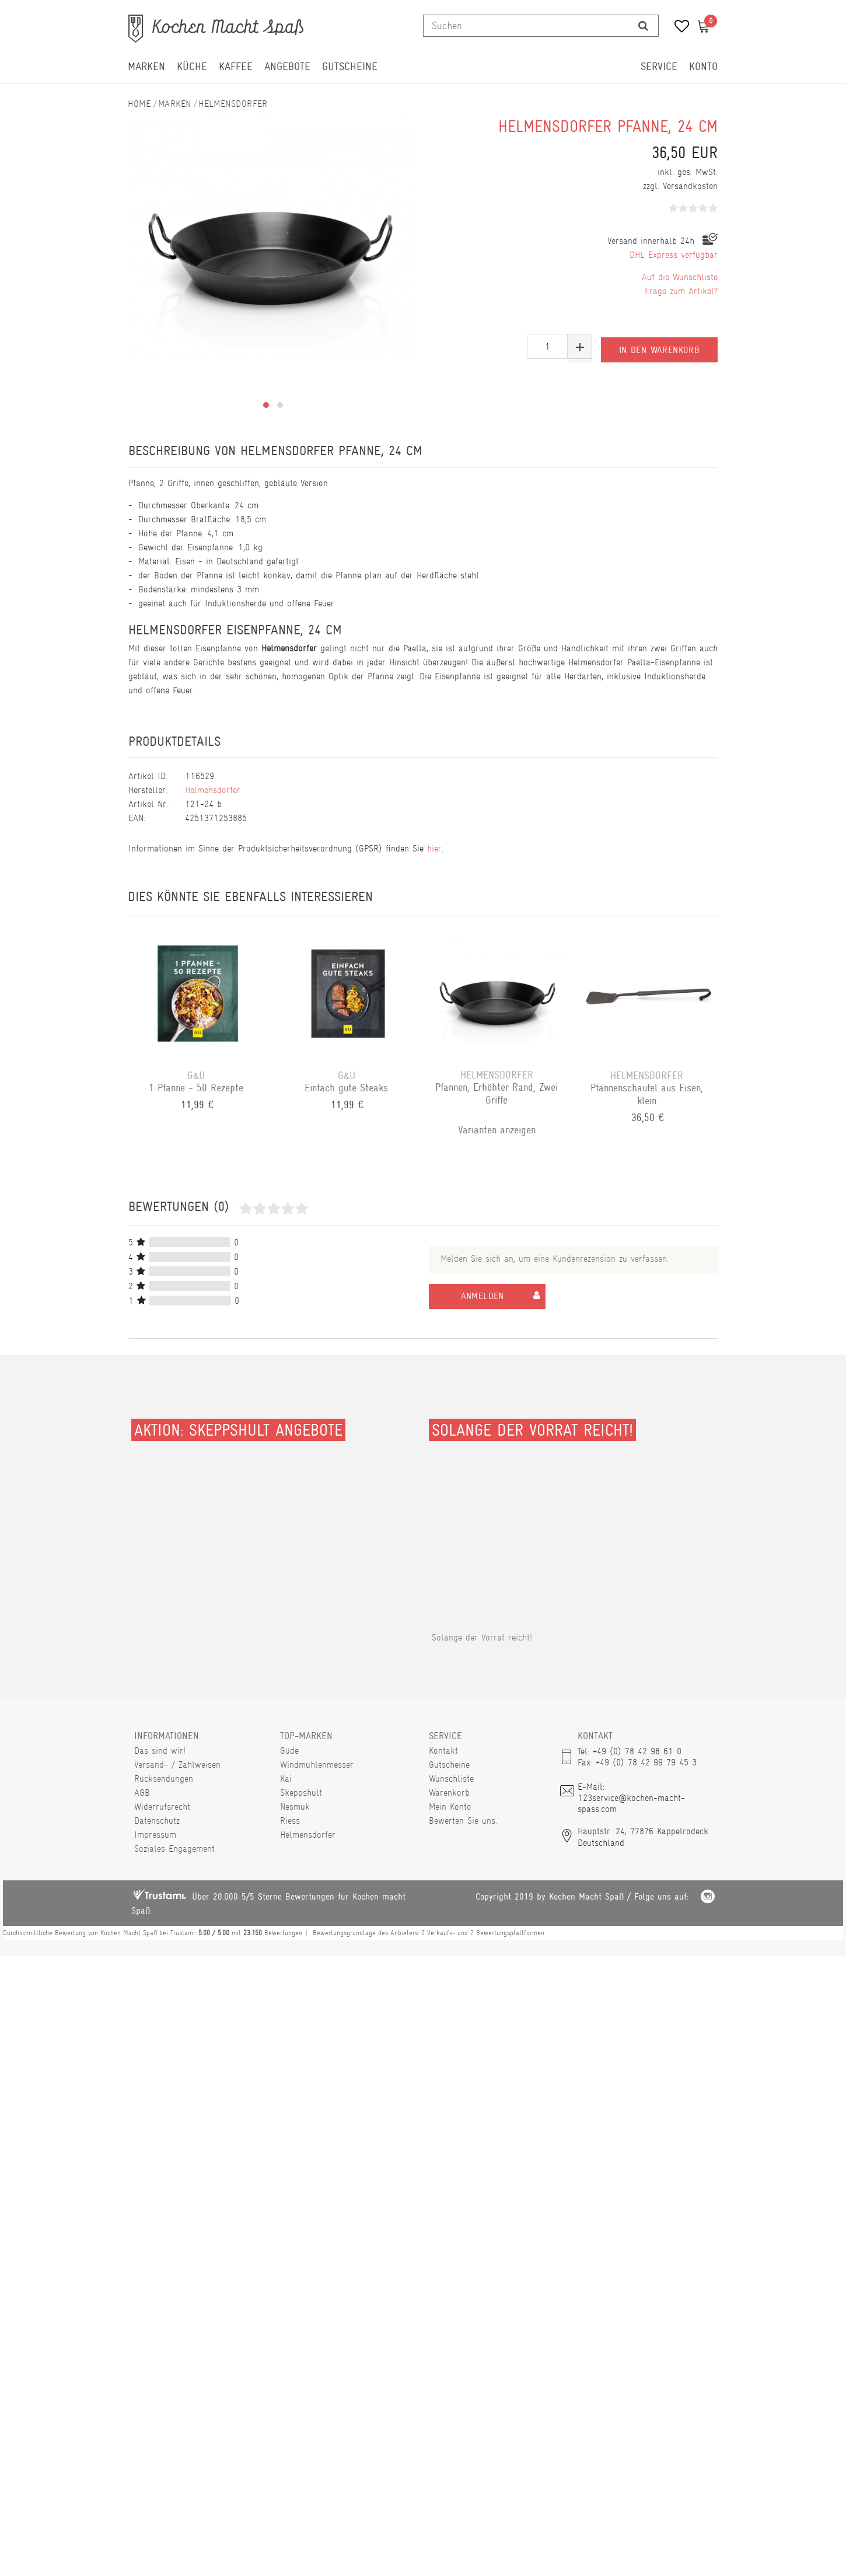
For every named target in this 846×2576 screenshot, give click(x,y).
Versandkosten (690, 185)
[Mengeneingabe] (547, 346)
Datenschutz (157, 1820)
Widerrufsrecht (162, 1806)
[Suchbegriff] (526, 25)
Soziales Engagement (174, 1848)
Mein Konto (450, 1806)
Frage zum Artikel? (681, 290)
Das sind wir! (160, 1750)
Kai (286, 1778)
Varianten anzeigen (498, 1130)
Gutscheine (349, 66)
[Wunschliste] (677, 28)
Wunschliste (451, 1778)
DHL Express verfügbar (674, 254)
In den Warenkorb (659, 346)
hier (434, 848)
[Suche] (643, 25)
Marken (146, 66)
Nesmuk (295, 1806)
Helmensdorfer (233, 103)
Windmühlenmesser (317, 1764)
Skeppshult (301, 1792)
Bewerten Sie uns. (463, 1820)
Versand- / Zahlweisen (177, 1764)
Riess (290, 1820)
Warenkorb (449, 1792)
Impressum (155, 1834)
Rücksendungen (163, 1778)
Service (659, 66)
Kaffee (236, 66)
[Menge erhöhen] (580, 346)
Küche (192, 66)
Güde (289, 1750)
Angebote (287, 66)
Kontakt (443, 1750)
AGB (142, 1792)
